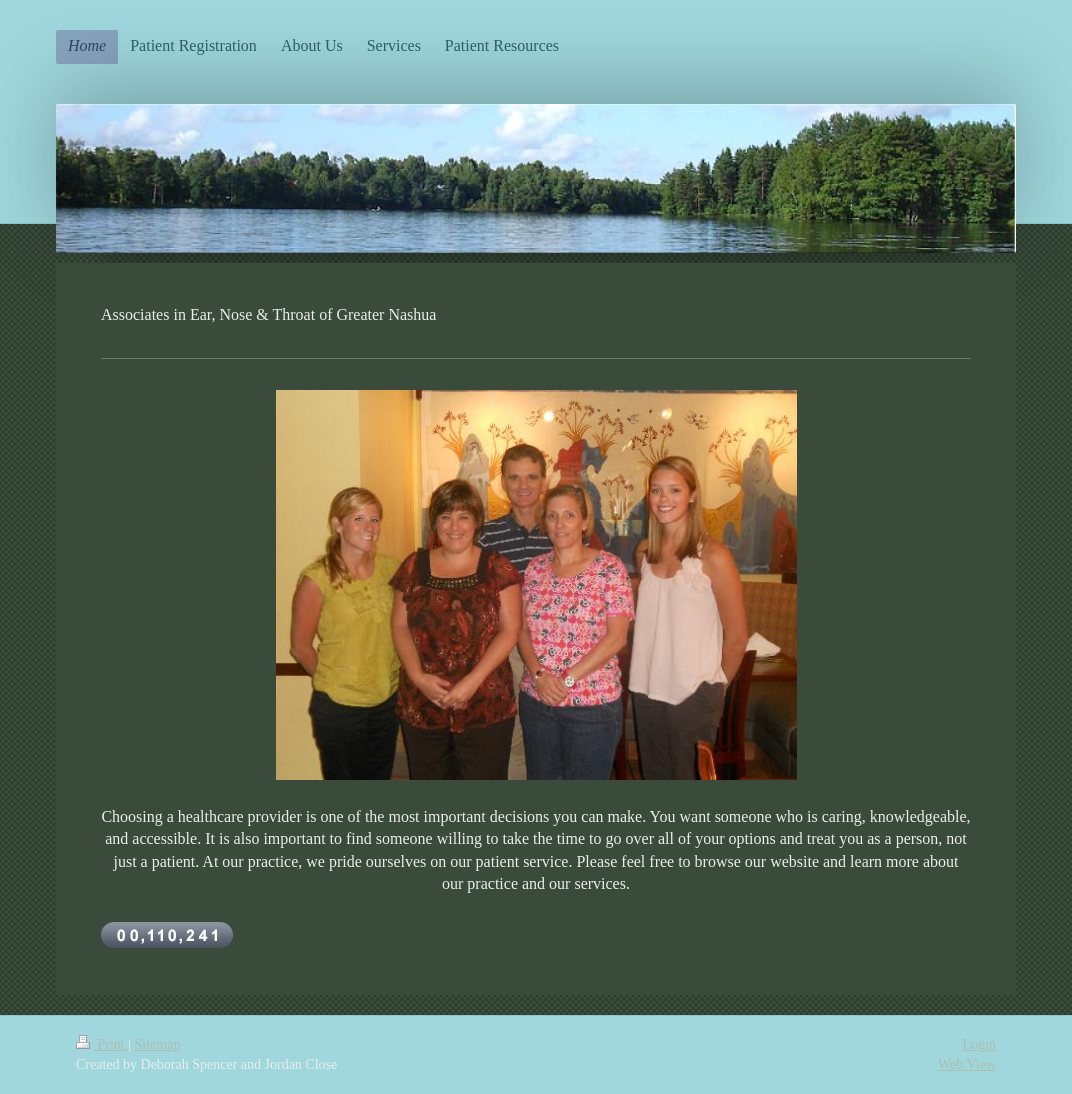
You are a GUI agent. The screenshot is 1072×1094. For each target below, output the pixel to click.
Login (979, 1044)
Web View (967, 1064)
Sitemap (158, 1044)
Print (102, 1044)
